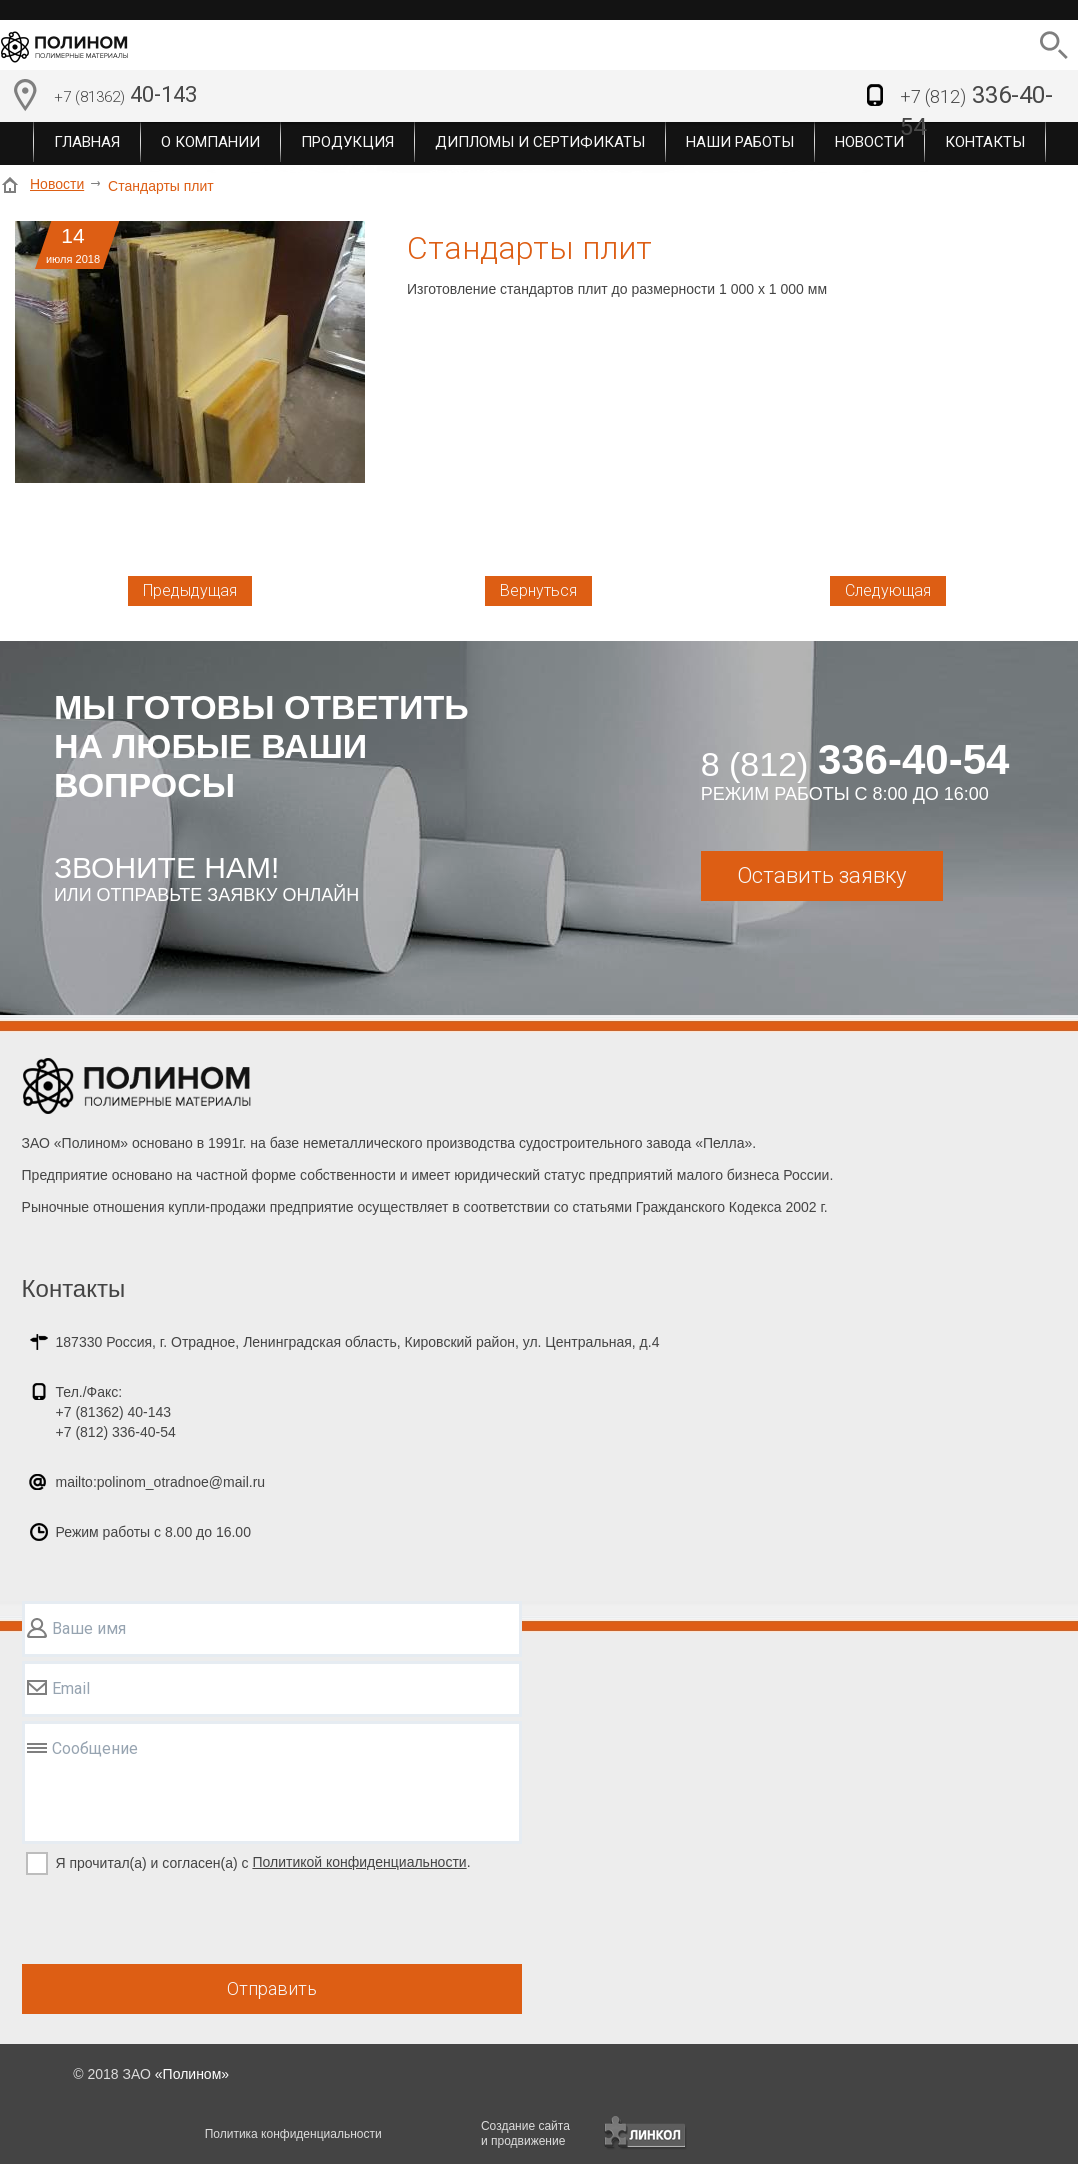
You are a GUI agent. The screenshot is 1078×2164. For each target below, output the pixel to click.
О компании (210, 142)
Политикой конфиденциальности (359, 1862)
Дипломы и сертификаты (540, 142)
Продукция (347, 142)
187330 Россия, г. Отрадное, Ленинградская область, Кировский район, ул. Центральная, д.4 (358, 1342)
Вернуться (538, 590)
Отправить (272, 1988)
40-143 (125, 97)
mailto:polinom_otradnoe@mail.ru (161, 1482)
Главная (87, 142)
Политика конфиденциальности (293, 2134)
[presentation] (174, 1921)
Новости (57, 184)
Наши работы (740, 142)
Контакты (74, 1288)
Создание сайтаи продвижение (525, 2133)
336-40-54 (976, 111)
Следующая (888, 590)
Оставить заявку (821, 875)
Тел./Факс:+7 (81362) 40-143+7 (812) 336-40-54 (116, 1412)
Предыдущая (190, 590)
